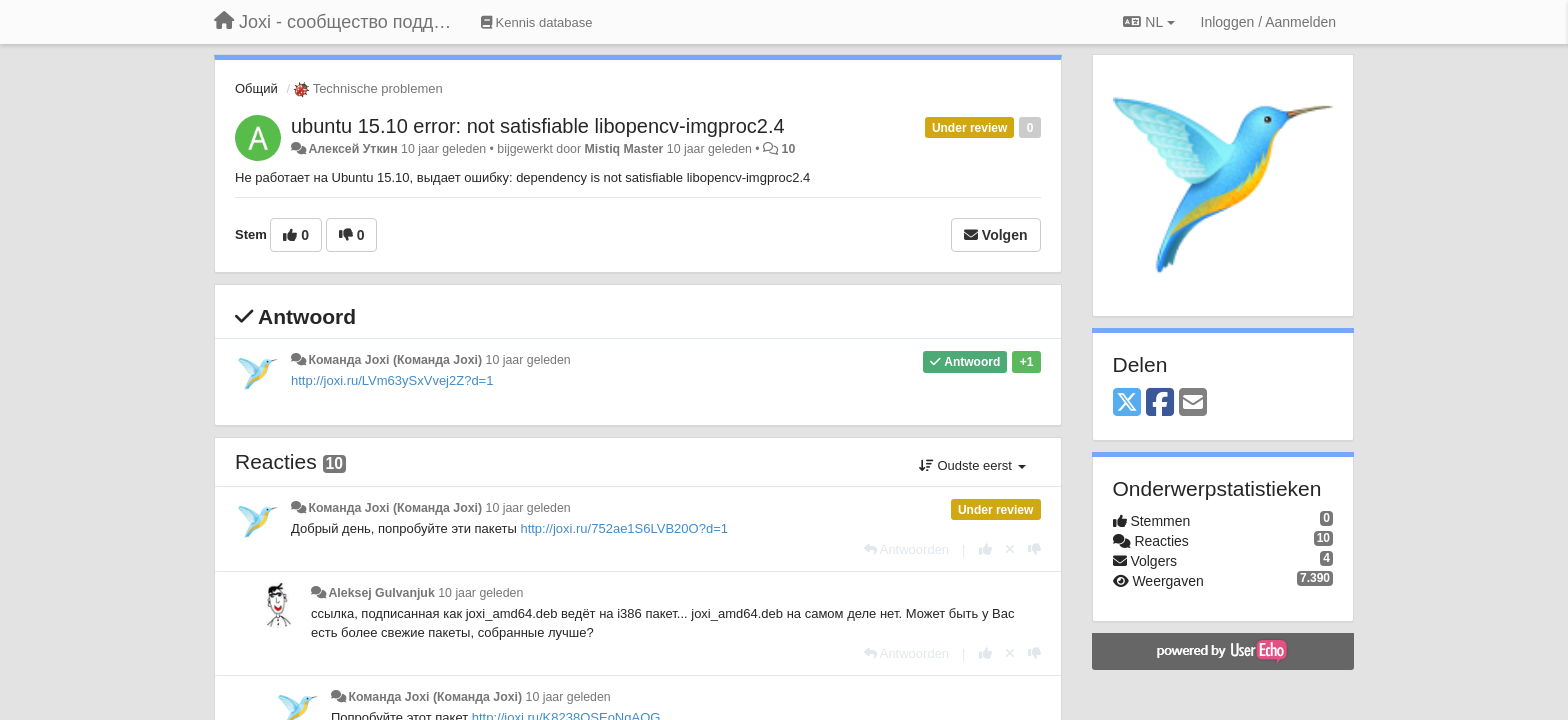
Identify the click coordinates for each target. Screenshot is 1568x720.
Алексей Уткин (352, 149)
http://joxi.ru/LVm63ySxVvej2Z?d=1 (392, 380)
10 (789, 149)
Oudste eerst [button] (972, 465)
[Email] (1193, 403)
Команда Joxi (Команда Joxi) (395, 360)
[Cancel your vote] (1010, 549)
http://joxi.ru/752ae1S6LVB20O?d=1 (624, 528)
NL (1148, 22)
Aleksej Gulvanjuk (381, 593)
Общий (256, 88)
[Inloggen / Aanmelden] (1268, 22)
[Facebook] (1160, 403)
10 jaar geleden (528, 360)
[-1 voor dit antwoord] (1034, 549)
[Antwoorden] (906, 549)
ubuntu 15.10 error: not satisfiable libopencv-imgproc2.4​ (538, 126)
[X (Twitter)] (1127, 403)
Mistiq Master (623, 149)
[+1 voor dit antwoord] (985, 549)
